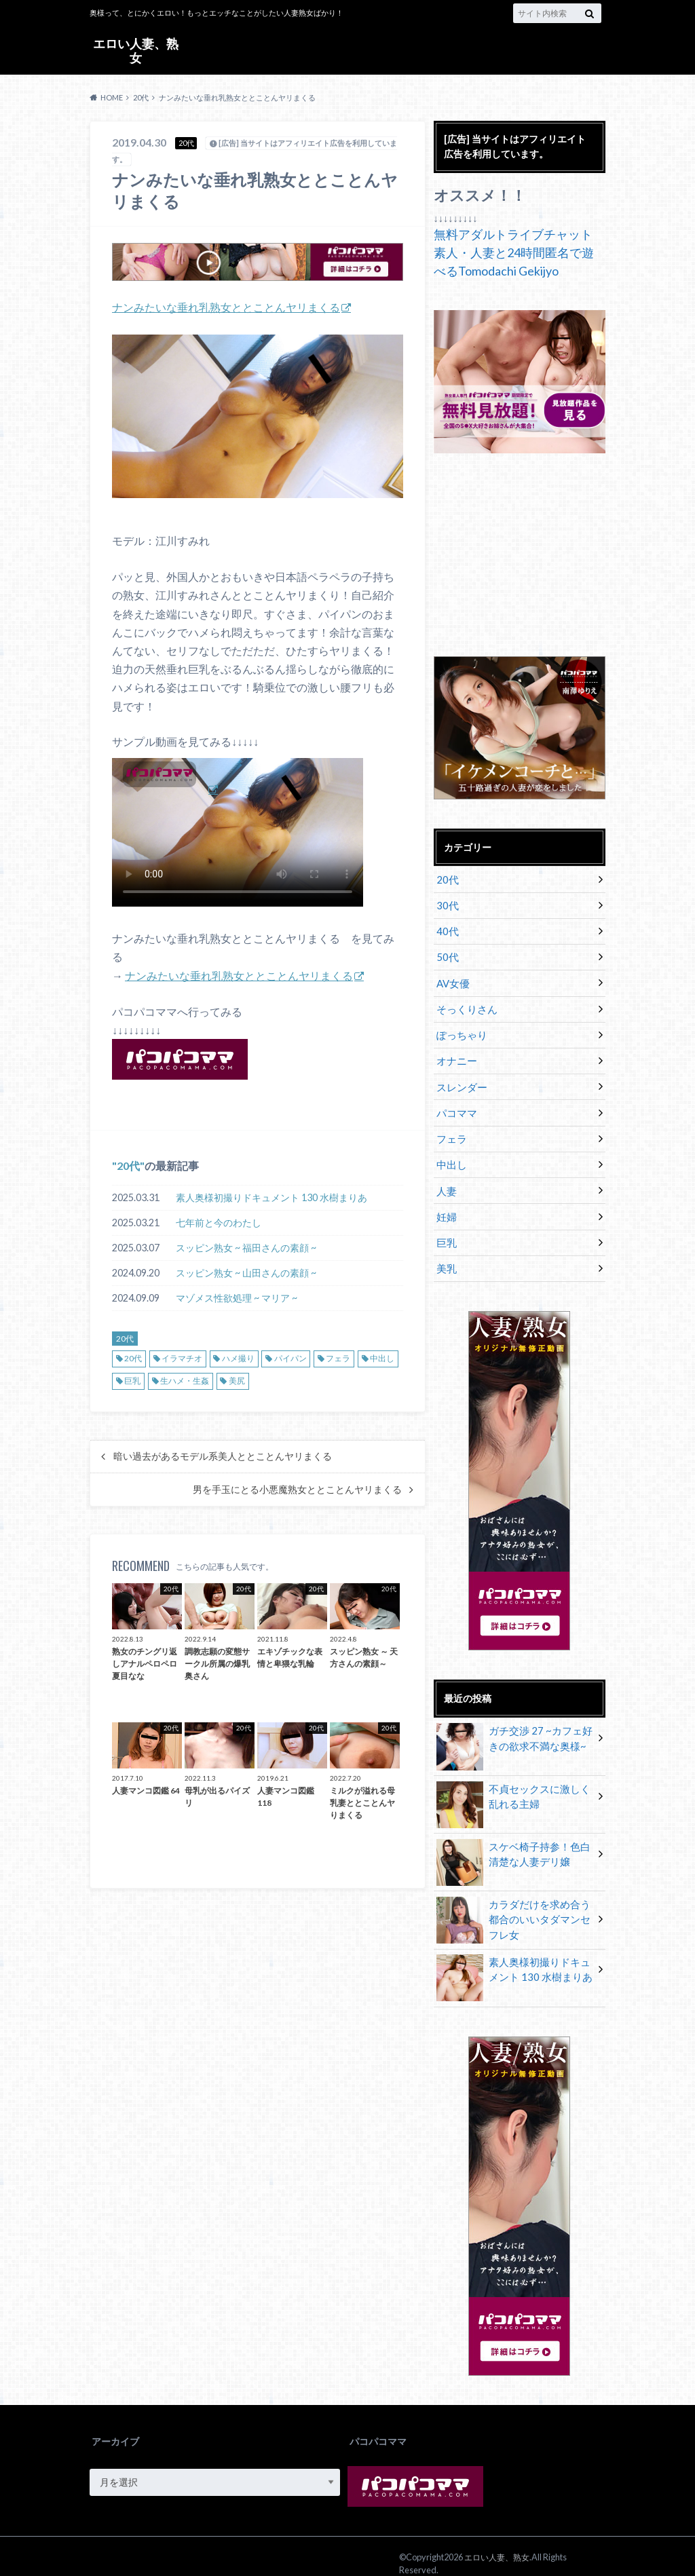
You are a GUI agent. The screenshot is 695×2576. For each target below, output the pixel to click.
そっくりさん (464, 1004)
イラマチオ (182, 1358)
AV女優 (452, 979)
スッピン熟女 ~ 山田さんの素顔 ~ (246, 1272)
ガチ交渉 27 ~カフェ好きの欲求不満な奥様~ (510, 1726)
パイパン (290, 1358)
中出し (382, 1358)
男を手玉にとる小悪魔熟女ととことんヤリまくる (297, 1488)
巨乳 (132, 1380)
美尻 (237, 1380)
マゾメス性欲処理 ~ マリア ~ (236, 1297)
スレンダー (460, 1079)
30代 (446, 904)
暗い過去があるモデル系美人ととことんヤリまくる (222, 1455)
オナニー (455, 1054)
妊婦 (445, 1205)
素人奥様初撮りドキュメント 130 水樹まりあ (271, 1197)
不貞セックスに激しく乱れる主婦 (514, 1784)
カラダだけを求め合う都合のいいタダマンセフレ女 (514, 1906)
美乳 (445, 1255)
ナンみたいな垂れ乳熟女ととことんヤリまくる (226, 307)
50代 (446, 954)
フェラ (338, 1358)
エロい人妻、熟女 (136, 50)
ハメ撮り (238, 1358)
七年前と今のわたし (218, 1222)
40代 (446, 928)
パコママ (455, 1104)
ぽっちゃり (460, 1029)
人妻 (445, 1180)
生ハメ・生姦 (184, 1380)
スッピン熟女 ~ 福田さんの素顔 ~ (246, 1247)
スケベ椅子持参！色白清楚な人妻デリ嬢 (514, 1842)
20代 (128, 1164)
